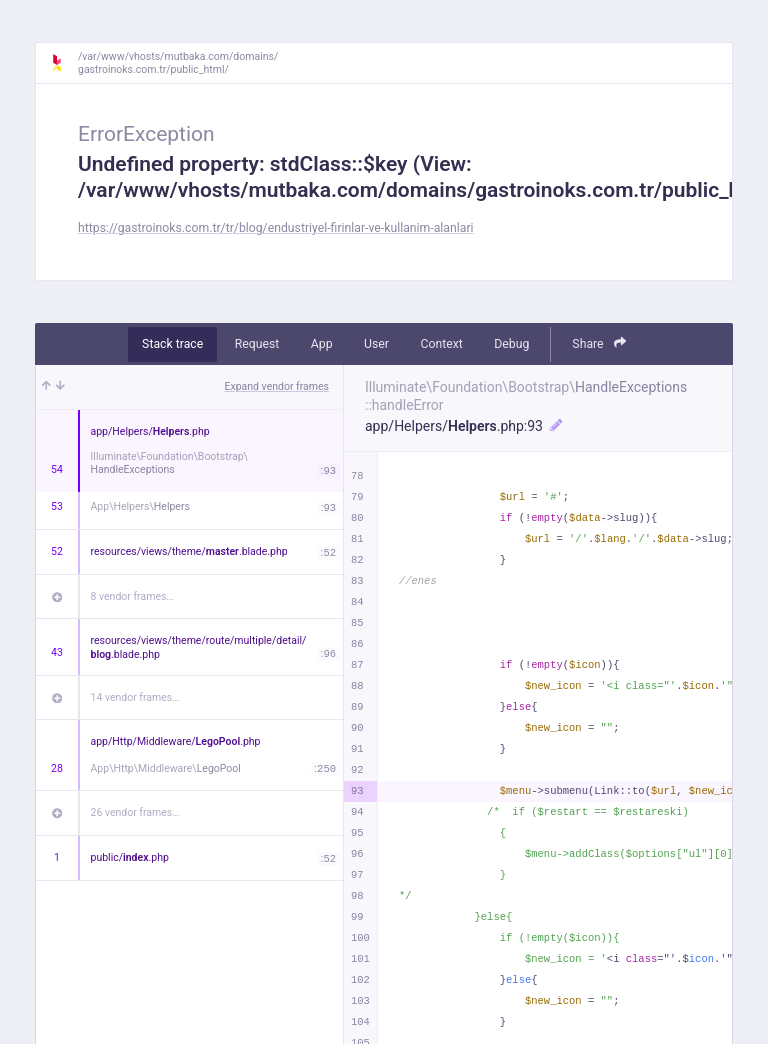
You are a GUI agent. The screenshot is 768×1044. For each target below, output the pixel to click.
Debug (511, 344)
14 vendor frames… (135, 697)
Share (599, 343)
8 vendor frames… (132, 596)
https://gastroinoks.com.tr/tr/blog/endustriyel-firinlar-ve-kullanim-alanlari (276, 228)
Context (441, 344)
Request (257, 344)
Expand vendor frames (277, 386)
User (376, 344)
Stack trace (172, 344)
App (322, 344)
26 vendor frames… (135, 812)
